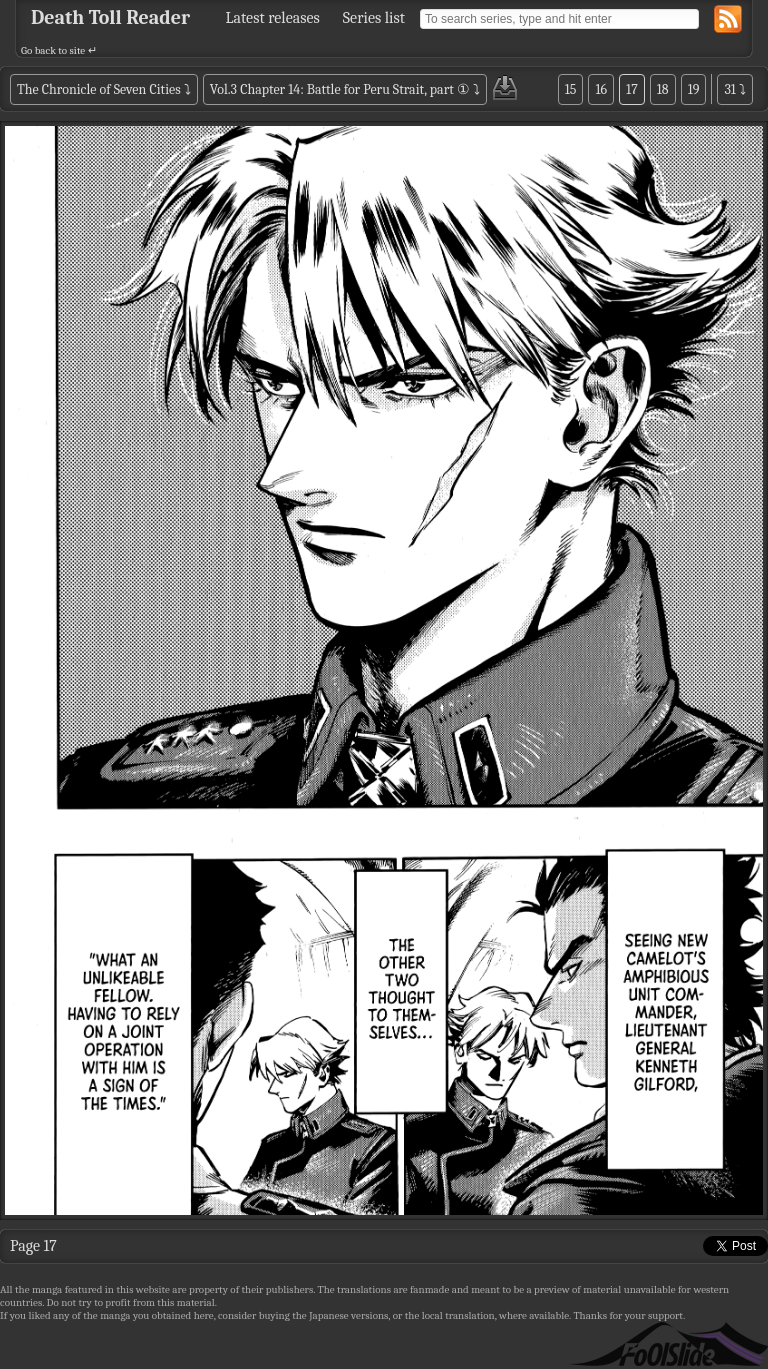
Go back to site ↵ (59, 50)
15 (571, 89)
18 (663, 89)
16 (601, 89)
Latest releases (273, 18)
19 (694, 89)
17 (632, 89)
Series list (374, 18)
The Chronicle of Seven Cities (99, 89)
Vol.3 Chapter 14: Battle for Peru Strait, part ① (340, 89)
